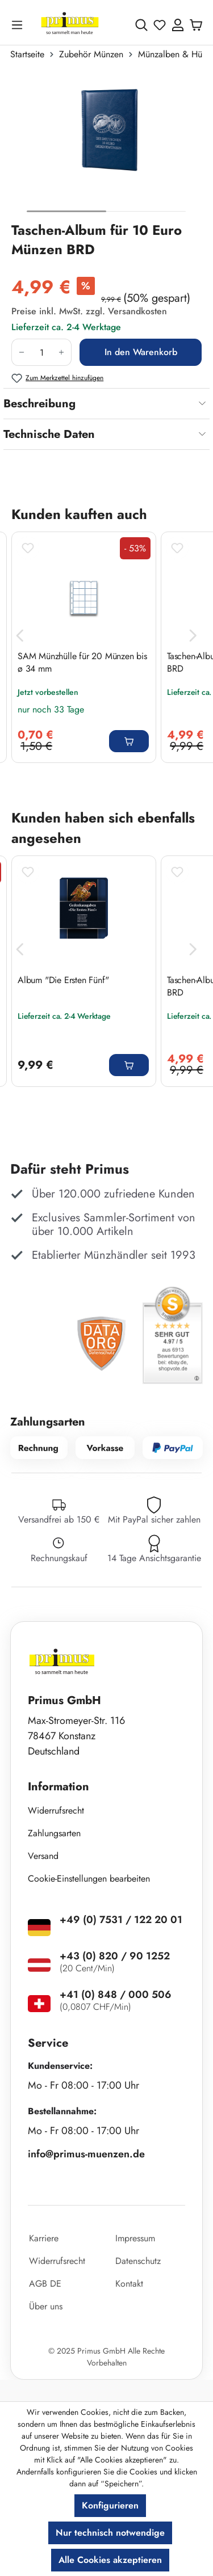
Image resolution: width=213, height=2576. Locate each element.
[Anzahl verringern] (21, 352)
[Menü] (19, 24)
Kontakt (129, 2283)
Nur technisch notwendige (110, 2532)
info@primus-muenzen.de (86, 2154)
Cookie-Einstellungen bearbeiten (89, 1878)
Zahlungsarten (54, 1833)
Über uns (45, 2306)
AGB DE (45, 2283)
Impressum (135, 2238)
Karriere (44, 2238)
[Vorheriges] (19, 635)
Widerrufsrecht (56, 1810)
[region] (106, 145)
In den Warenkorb (141, 352)
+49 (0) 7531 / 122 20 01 (121, 1919)
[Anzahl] (41, 352)
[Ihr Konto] (178, 25)
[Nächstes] (193, 635)
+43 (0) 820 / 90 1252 (115, 1956)
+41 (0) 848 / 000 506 (116, 1994)
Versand (43, 1855)
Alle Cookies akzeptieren (110, 2559)
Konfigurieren (110, 2505)
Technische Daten (49, 434)
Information (58, 1787)
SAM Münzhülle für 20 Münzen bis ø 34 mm (82, 662)
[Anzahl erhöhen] (62, 352)
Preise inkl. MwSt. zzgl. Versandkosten (89, 311)
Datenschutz (138, 2260)
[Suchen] (141, 25)
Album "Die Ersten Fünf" (64, 980)
